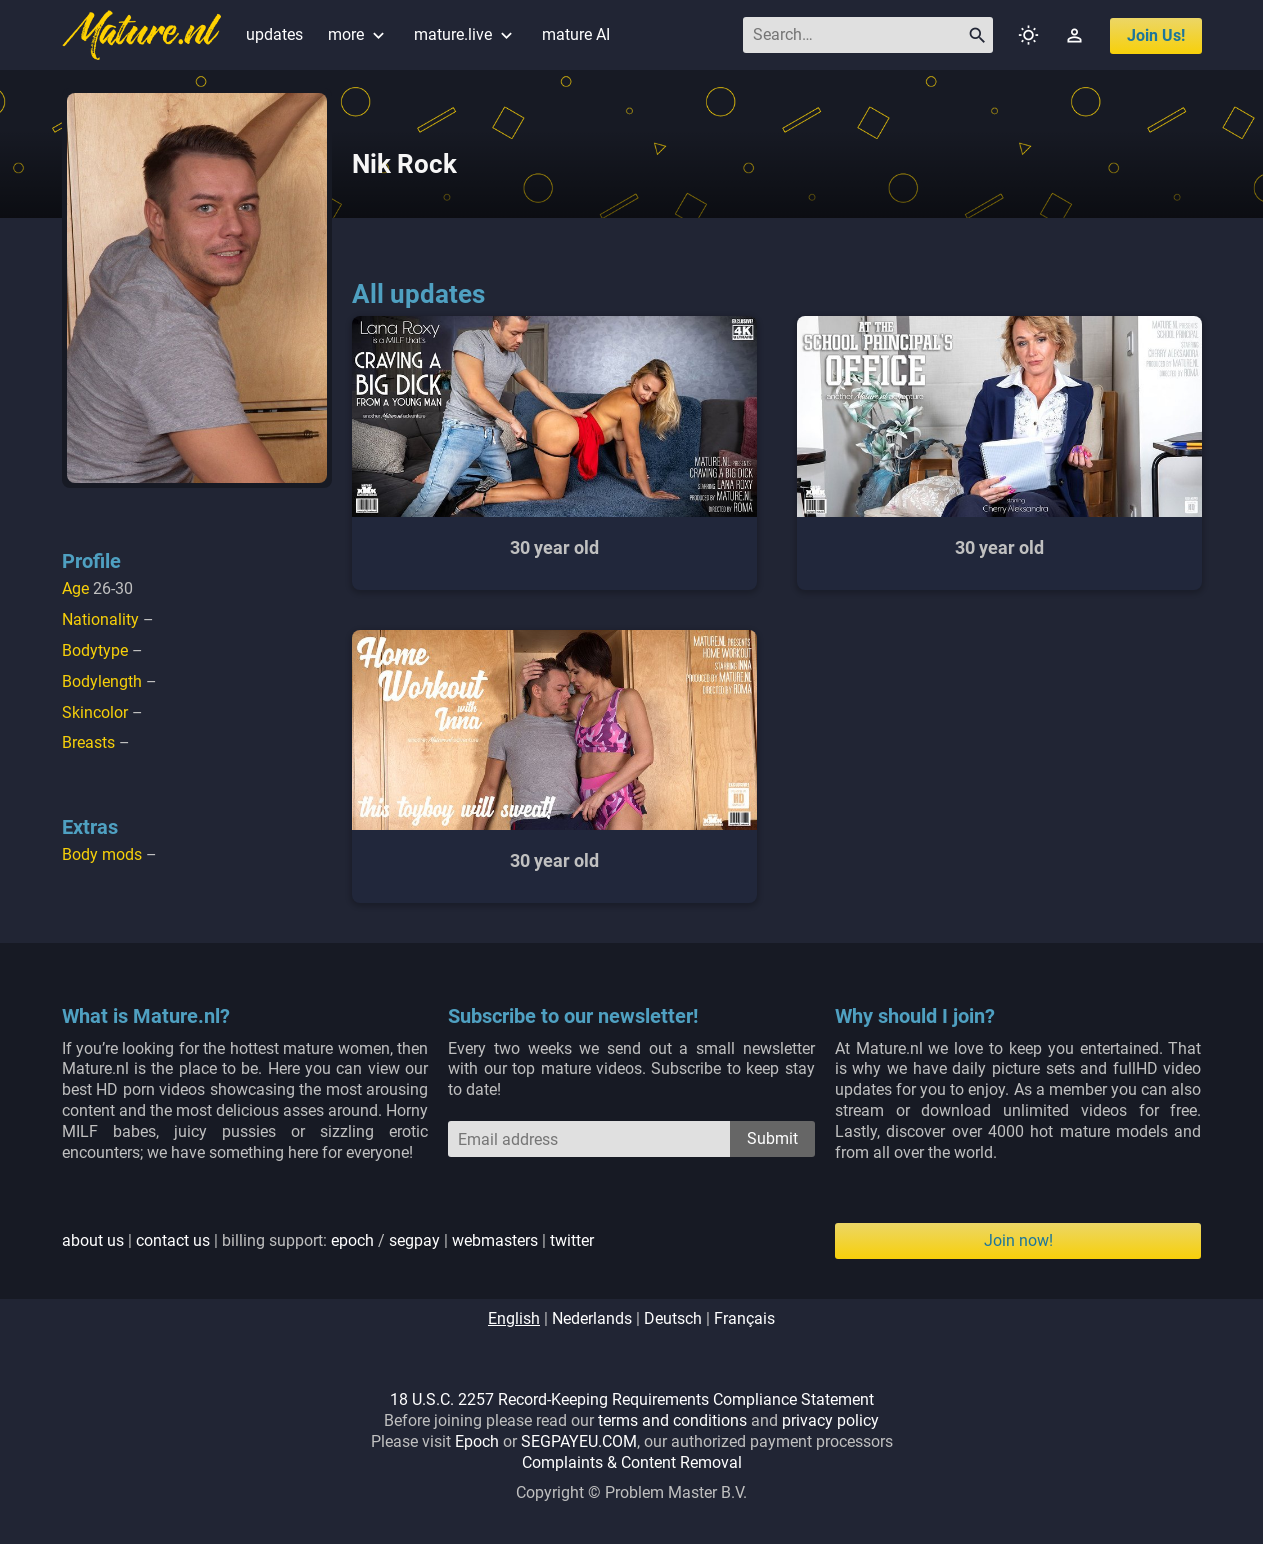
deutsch (673, 1318)
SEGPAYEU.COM (579, 1441)
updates (274, 34)
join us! (1156, 35)
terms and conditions (672, 1420)
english (514, 1318)
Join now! (1018, 1240)
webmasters (495, 1240)
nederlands (592, 1318)
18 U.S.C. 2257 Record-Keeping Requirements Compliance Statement (632, 1399)
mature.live (465, 34)
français (744, 1318)
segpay (414, 1240)
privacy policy (830, 1420)
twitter (572, 1240)
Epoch (477, 1441)
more (358, 34)
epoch (352, 1240)
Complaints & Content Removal (632, 1462)
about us (93, 1240)
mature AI (576, 34)
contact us (173, 1240)
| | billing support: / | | (328, 1240)
